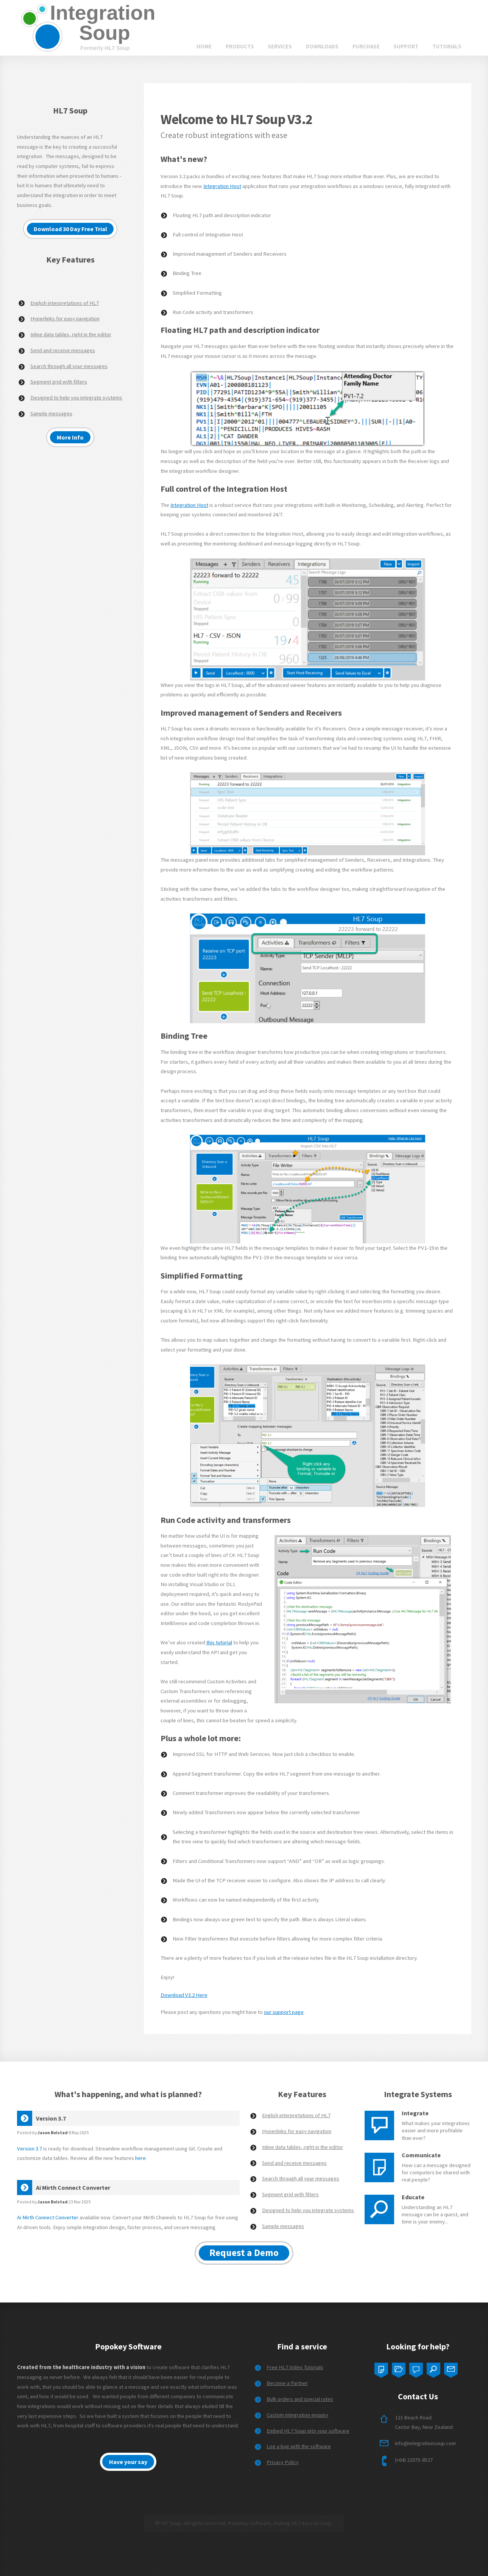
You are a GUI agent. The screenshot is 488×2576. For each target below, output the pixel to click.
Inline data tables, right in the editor (70, 334)
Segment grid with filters (58, 381)
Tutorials (446, 46)
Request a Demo (244, 2253)
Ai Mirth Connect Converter (47, 2217)
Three (416, 2368)
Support (405, 46)
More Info (70, 437)
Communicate (421, 2155)
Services (280, 46)
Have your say (128, 2462)
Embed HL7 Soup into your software (308, 2430)
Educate (413, 2197)
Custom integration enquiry (297, 2414)
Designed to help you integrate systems (76, 397)
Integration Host (222, 186)
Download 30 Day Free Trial (70, 229)
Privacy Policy (283, 2462)
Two (398, 2368)
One (381, 2368)
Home (204, 46)
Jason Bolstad (52, 2132)
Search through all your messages (69, 366)
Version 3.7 (29, 2148)
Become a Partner (287, 2383)
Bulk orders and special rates (300, 2399)
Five (451, 2368)
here (140, 2158)
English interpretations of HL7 (64, 303)
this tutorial (219, 1642)
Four (433, 2368)
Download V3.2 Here (184, 1995)
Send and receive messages (62, 350)
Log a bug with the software (299, 2446)
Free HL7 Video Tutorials (295, 2367)
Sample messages (51, 413)
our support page (284, 2012)
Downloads (322, 46)
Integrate (415, 2113)
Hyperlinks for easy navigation (65, 318)
